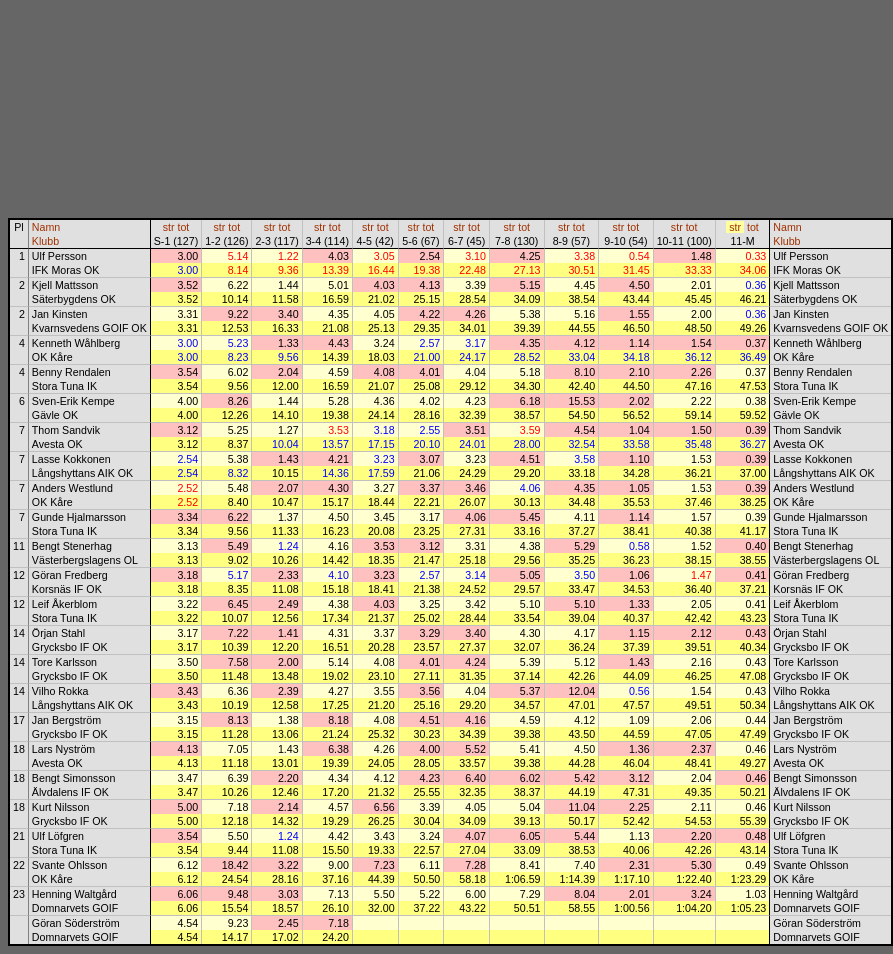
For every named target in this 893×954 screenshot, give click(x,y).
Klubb (45, 241)
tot (183, 227)
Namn (46, 227)
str (169, 227)
